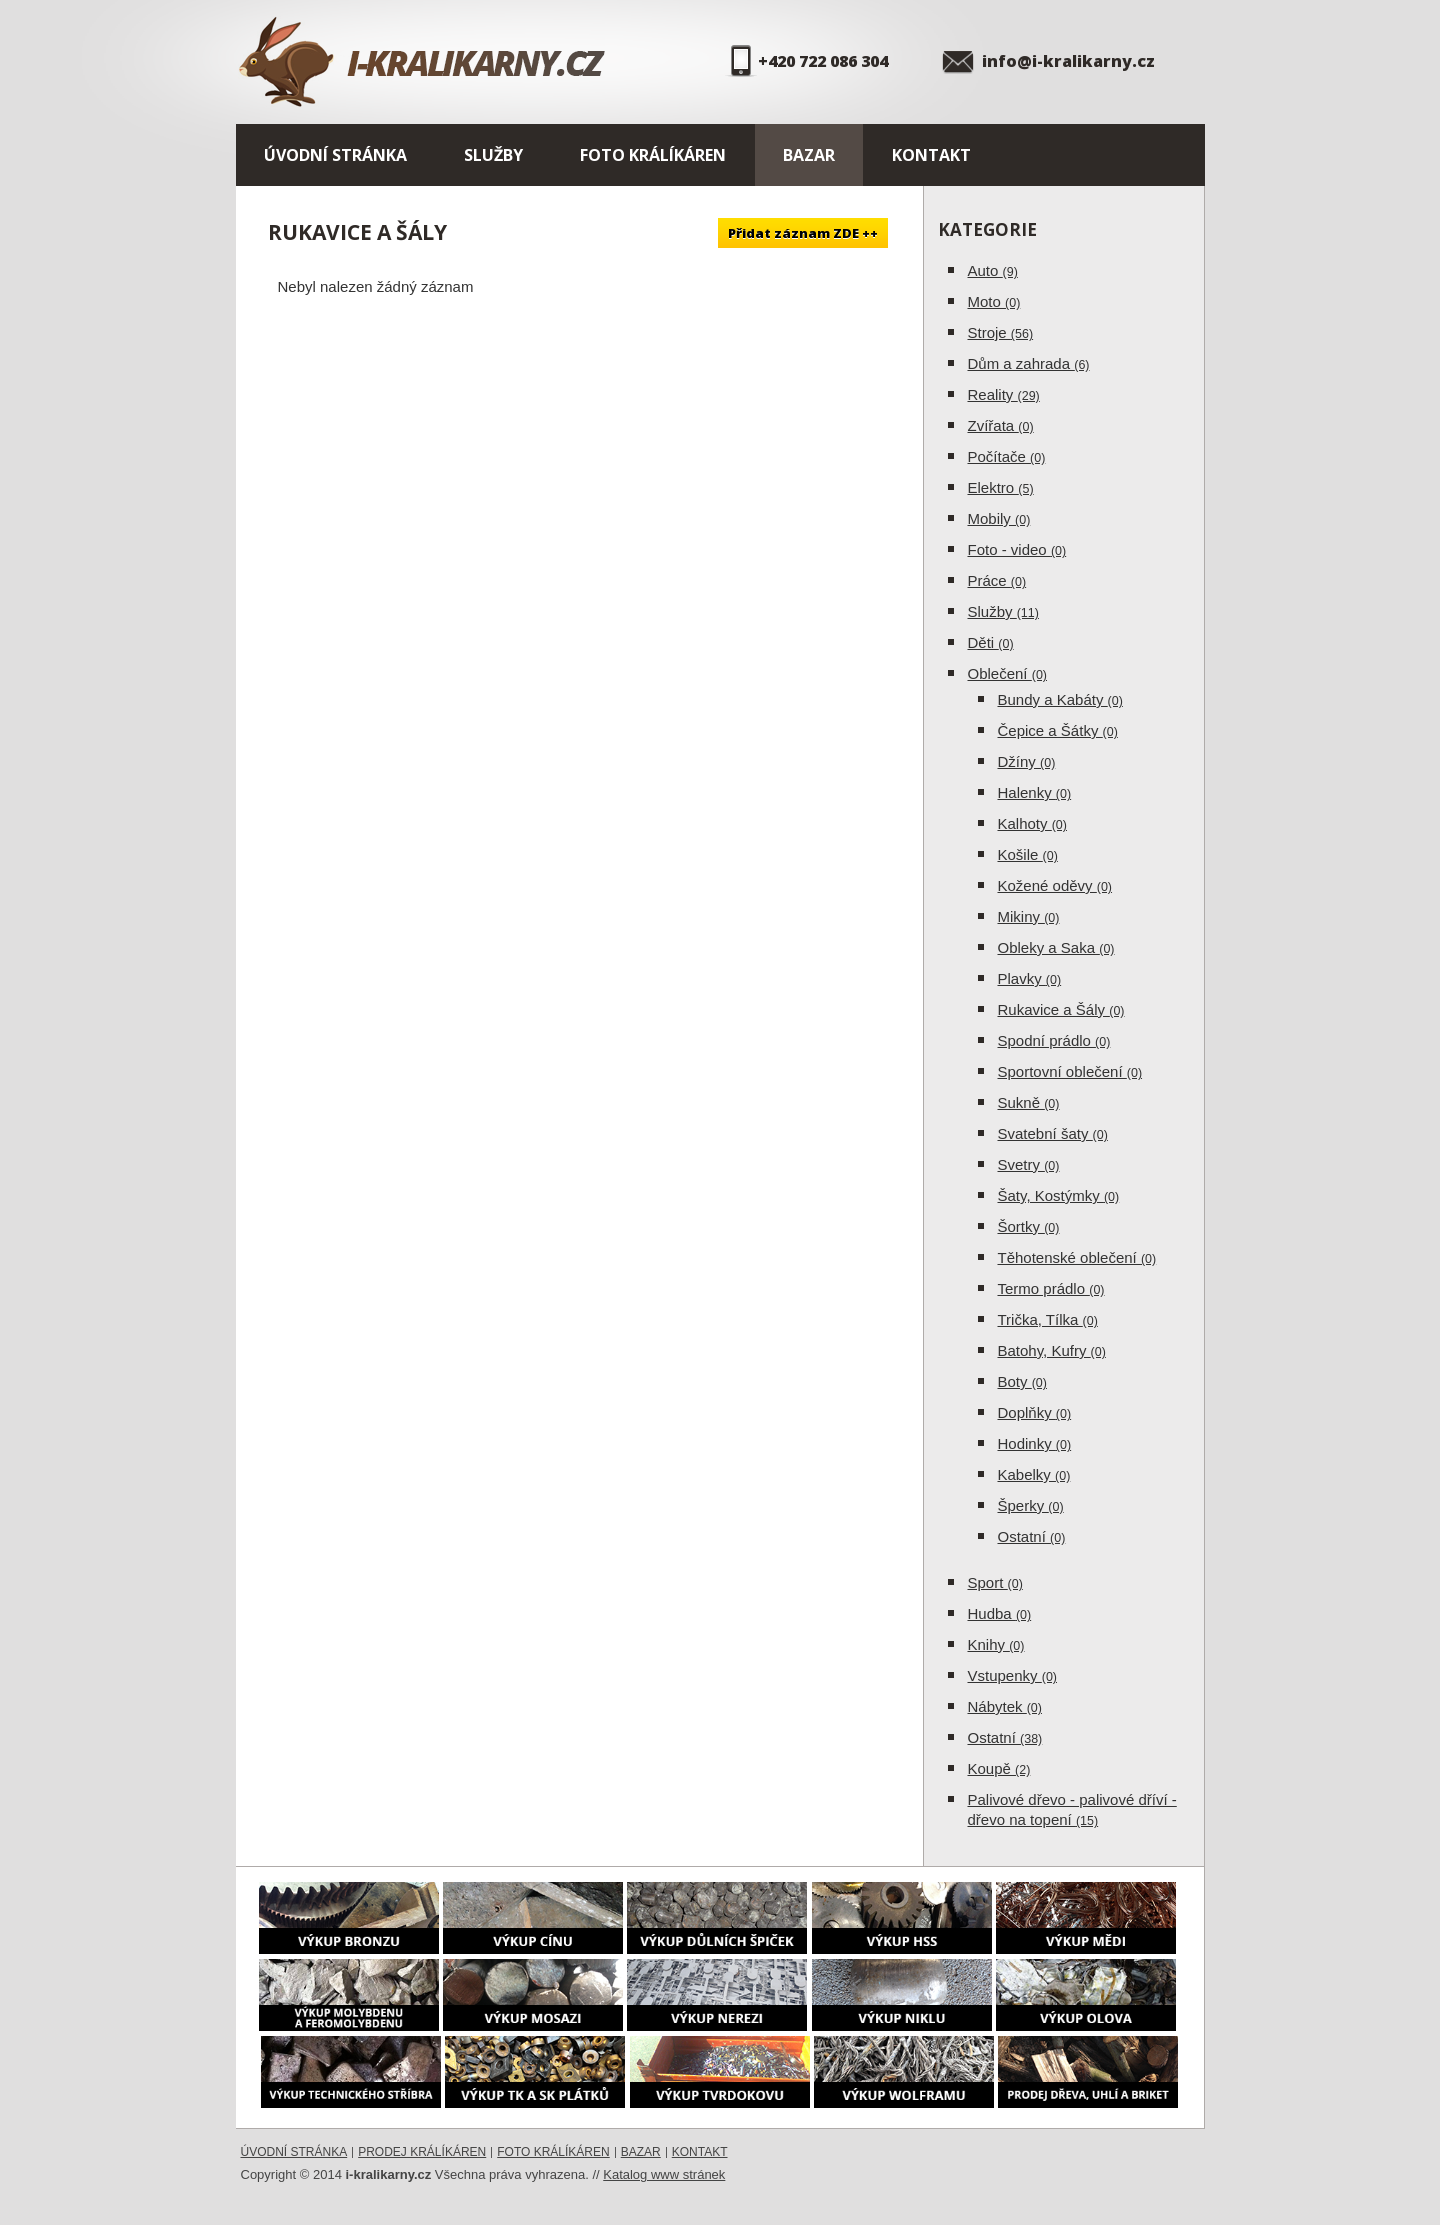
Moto (994, 301)
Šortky (1029, 1226)
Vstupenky (1013, 1675)
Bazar (809, 155)
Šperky (1031, 1505)
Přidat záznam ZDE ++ (803, 233)
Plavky (1030, 978)
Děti (991, 642)
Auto (993, 270)
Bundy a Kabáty (1060, 699)
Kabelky (1034, 1474)
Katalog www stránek (664, 2174)
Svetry (1029, 1164)
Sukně (1029, 1102)
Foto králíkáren (653, 155)
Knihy (996, 1644)
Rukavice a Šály (1061, 1009)
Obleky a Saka (1056, 947)
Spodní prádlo (1054, 1040)
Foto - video (1017, 549)
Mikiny (1029, 916)
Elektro (1001, 487)
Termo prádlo (1051, 1288)
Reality (1004, 394)
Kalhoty (1032, 823)
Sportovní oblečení (1070, 1071)
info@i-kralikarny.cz (1068, 61)
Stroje (1001, 332)
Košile (1028, 854)
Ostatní (1032, 1536)
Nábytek (1005, 1706)
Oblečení (1008, 673)
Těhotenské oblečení (1077, 1257)
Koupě (999, 1768)
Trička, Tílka (1048, 1319)
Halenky (1035, 792)
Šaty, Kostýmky (1059, 1195)
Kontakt (931, 155)
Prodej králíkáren (422, 2152)
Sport (995, 1582)
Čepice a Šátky (1058, 730)
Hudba (1000, 1613)
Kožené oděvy (1055, 885)
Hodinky (1035, 1443)
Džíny (1027, 761)
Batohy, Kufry (1052, 1350)
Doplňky (1035, 1412)
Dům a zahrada (1029, 363)
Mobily (999, 518)
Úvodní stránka (335, 155)
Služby (493, 155)
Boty (1022, 1381)
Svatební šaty (1053, 1133)
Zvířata (1001, 425)
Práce (997, 580)
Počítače (1007, 456)
